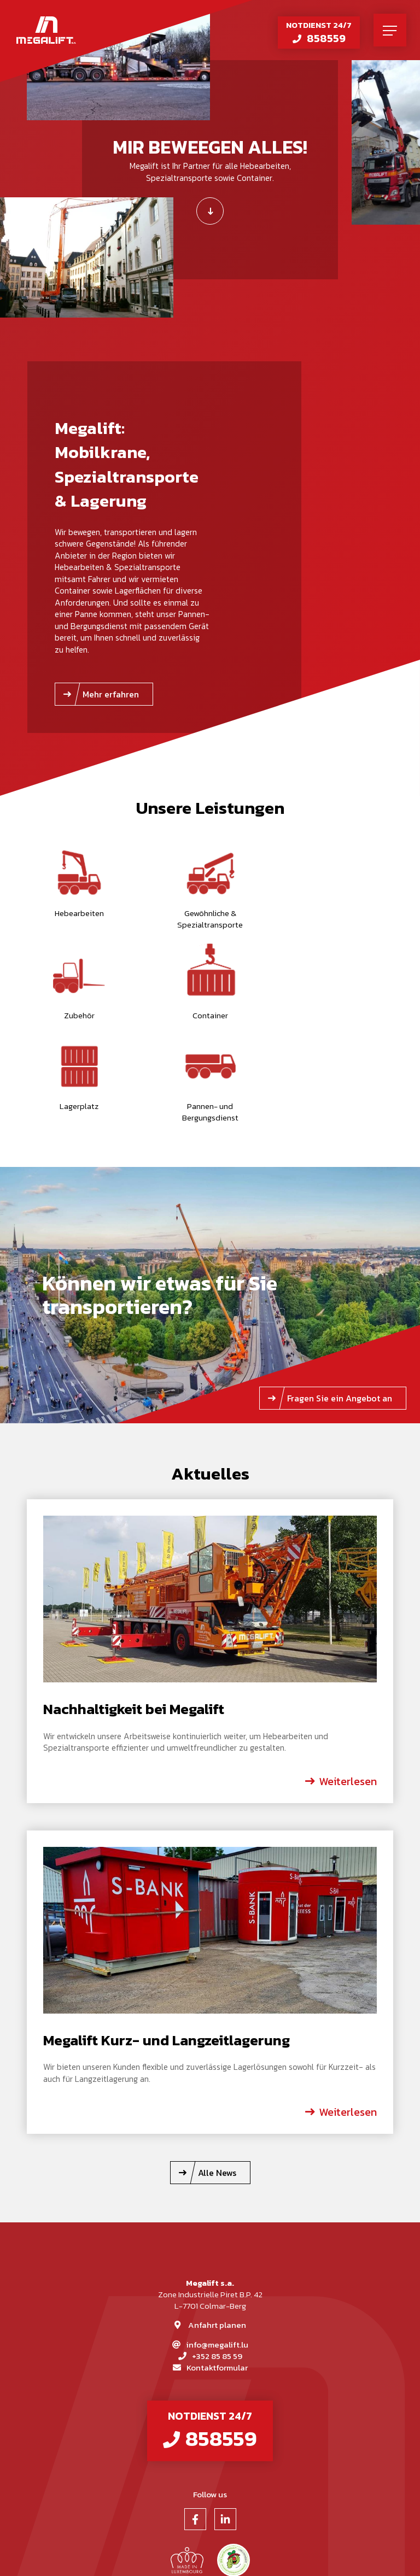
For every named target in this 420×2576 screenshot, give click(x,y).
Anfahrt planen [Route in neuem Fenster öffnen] (217, 2234)
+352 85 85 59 (217, 2265)
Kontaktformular (217, 2277)
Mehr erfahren (111, 694)
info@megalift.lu (217, 2254)
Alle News (217, 2081)
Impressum (185, 2559)
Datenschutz (234, 2559)
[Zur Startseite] (46, 30)
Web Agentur (283, 2559)
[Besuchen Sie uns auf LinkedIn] (225, 2430)
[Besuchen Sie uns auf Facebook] (195, 2430)
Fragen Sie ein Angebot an (339, 1307)
